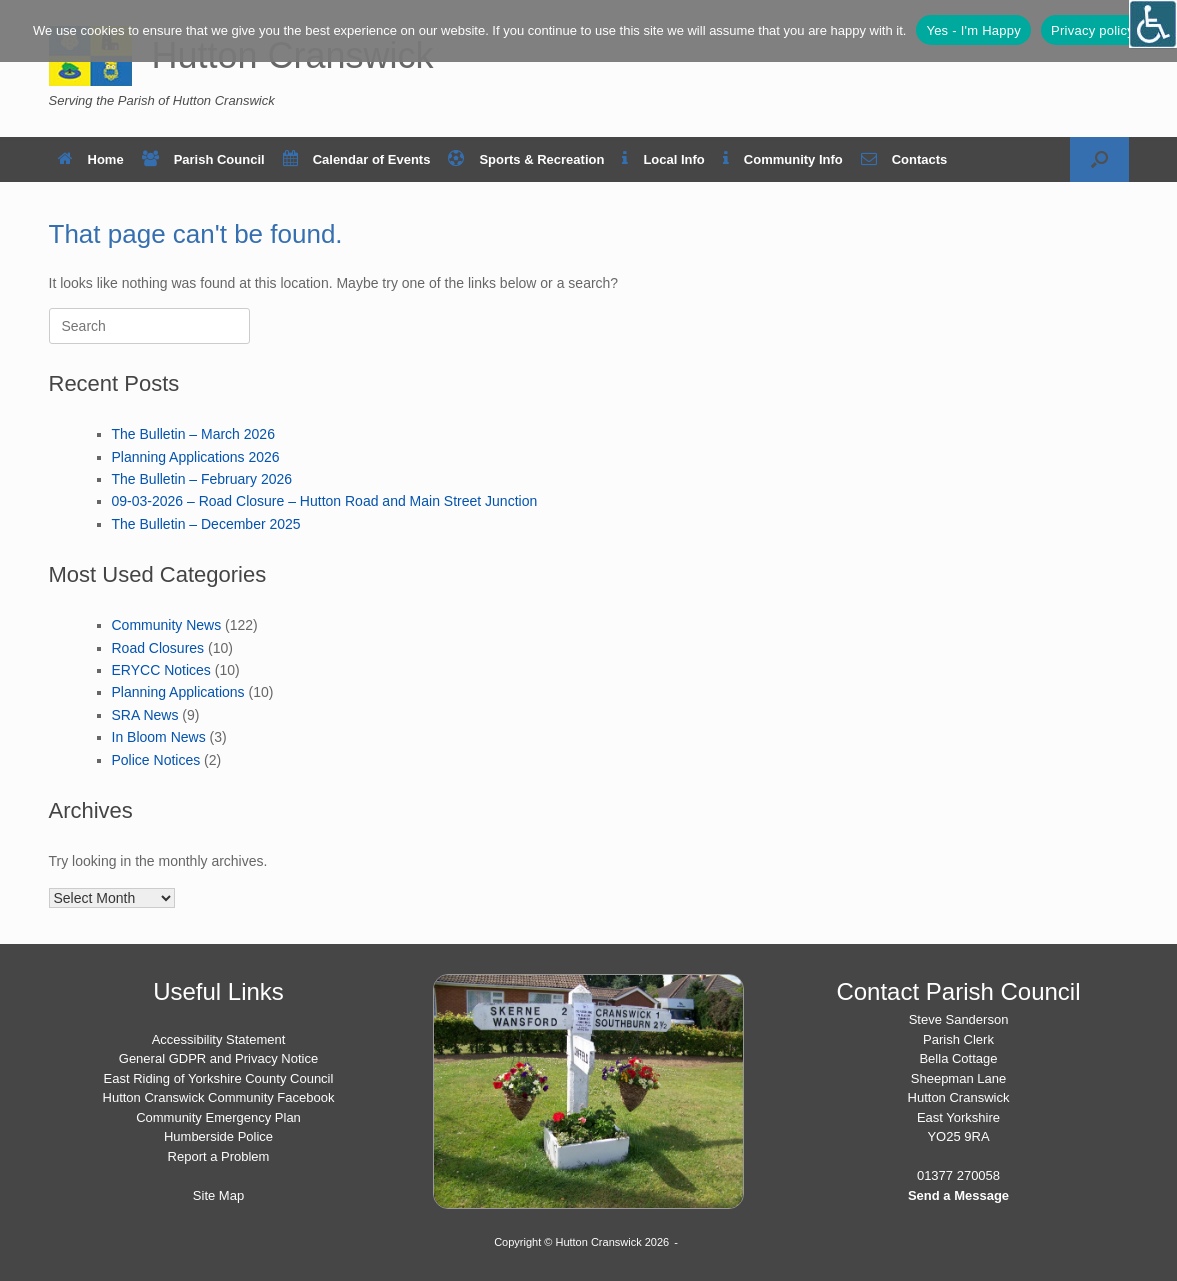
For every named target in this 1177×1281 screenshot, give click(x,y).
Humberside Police (218, 1136)
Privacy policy (1092, 30)
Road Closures (158, 648)
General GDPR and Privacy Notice (218, 1058)
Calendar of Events (357, 159)
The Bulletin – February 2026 (202, 479)
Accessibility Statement (219, 1039)
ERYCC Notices (161, 670)
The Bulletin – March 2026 (193, 434)
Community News (167, 625)
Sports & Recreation (526, 159)
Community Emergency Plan (218, 1117)
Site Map (218, 1195)
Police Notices (156, 760)
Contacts (904, 159)
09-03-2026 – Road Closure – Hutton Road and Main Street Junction (325, 501)
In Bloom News (159, 737)
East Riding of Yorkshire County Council (219, 1078)
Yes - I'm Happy (973, 30)
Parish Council (203, 159)
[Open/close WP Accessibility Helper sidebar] (1153, 24)
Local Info (663, 159)
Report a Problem (219, 1156)
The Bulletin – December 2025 (206, 524)
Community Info (783, 159)
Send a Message (958, 1195)
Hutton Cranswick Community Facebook (219, 1097)
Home (91, 159)
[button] (1099, 159)
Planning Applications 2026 (196, 457)
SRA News (145, 715)
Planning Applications (178, 692)
